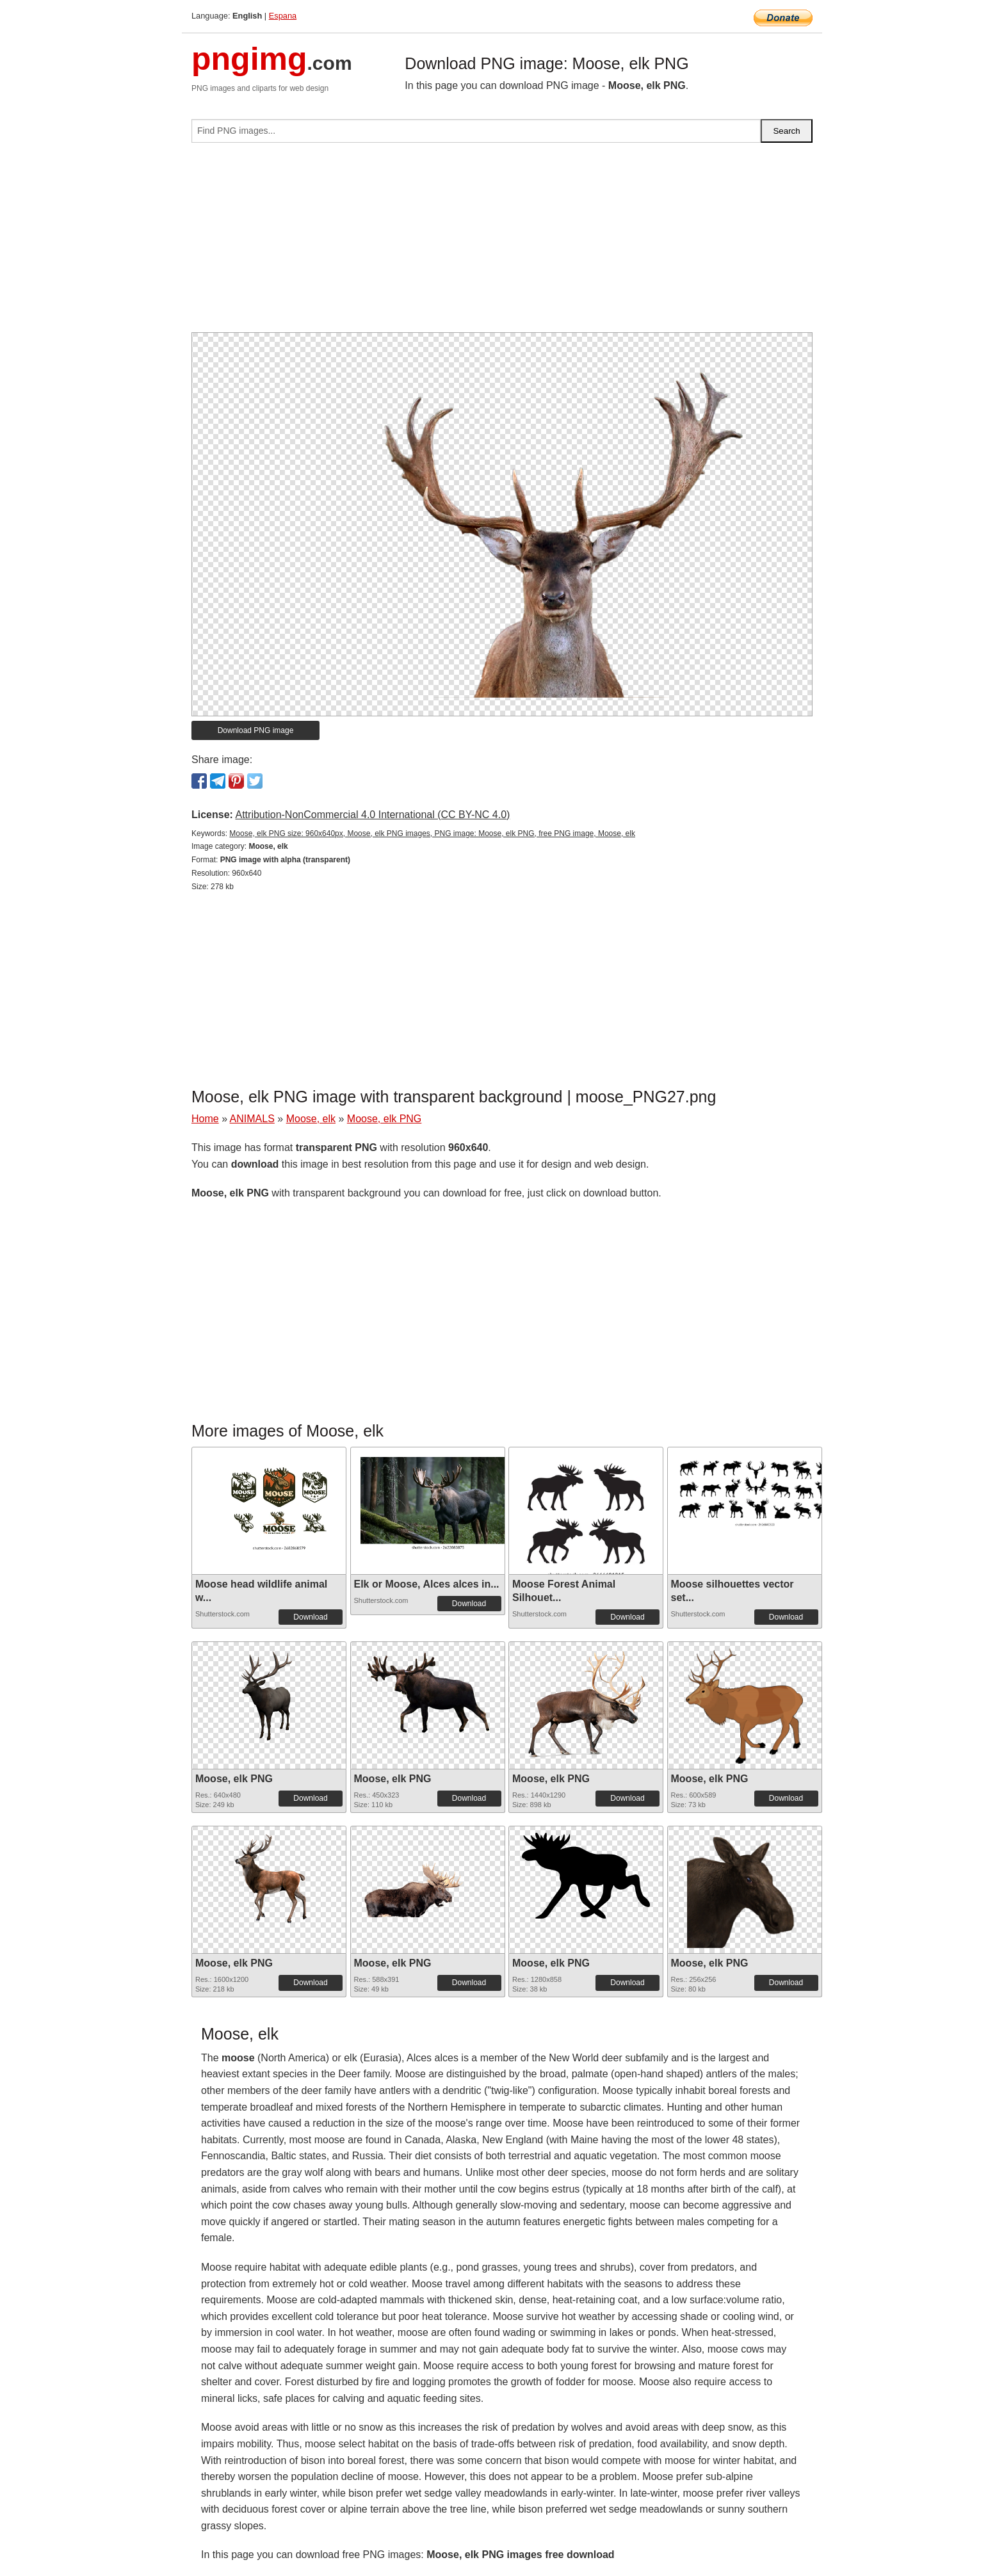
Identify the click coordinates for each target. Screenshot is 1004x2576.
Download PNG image (256, 730)
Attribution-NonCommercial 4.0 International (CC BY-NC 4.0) (372, 814)
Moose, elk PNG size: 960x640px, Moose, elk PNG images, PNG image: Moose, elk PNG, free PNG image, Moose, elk (432, 833)
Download (310, 1617)
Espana (282, 15)
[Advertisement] (502, 242)
